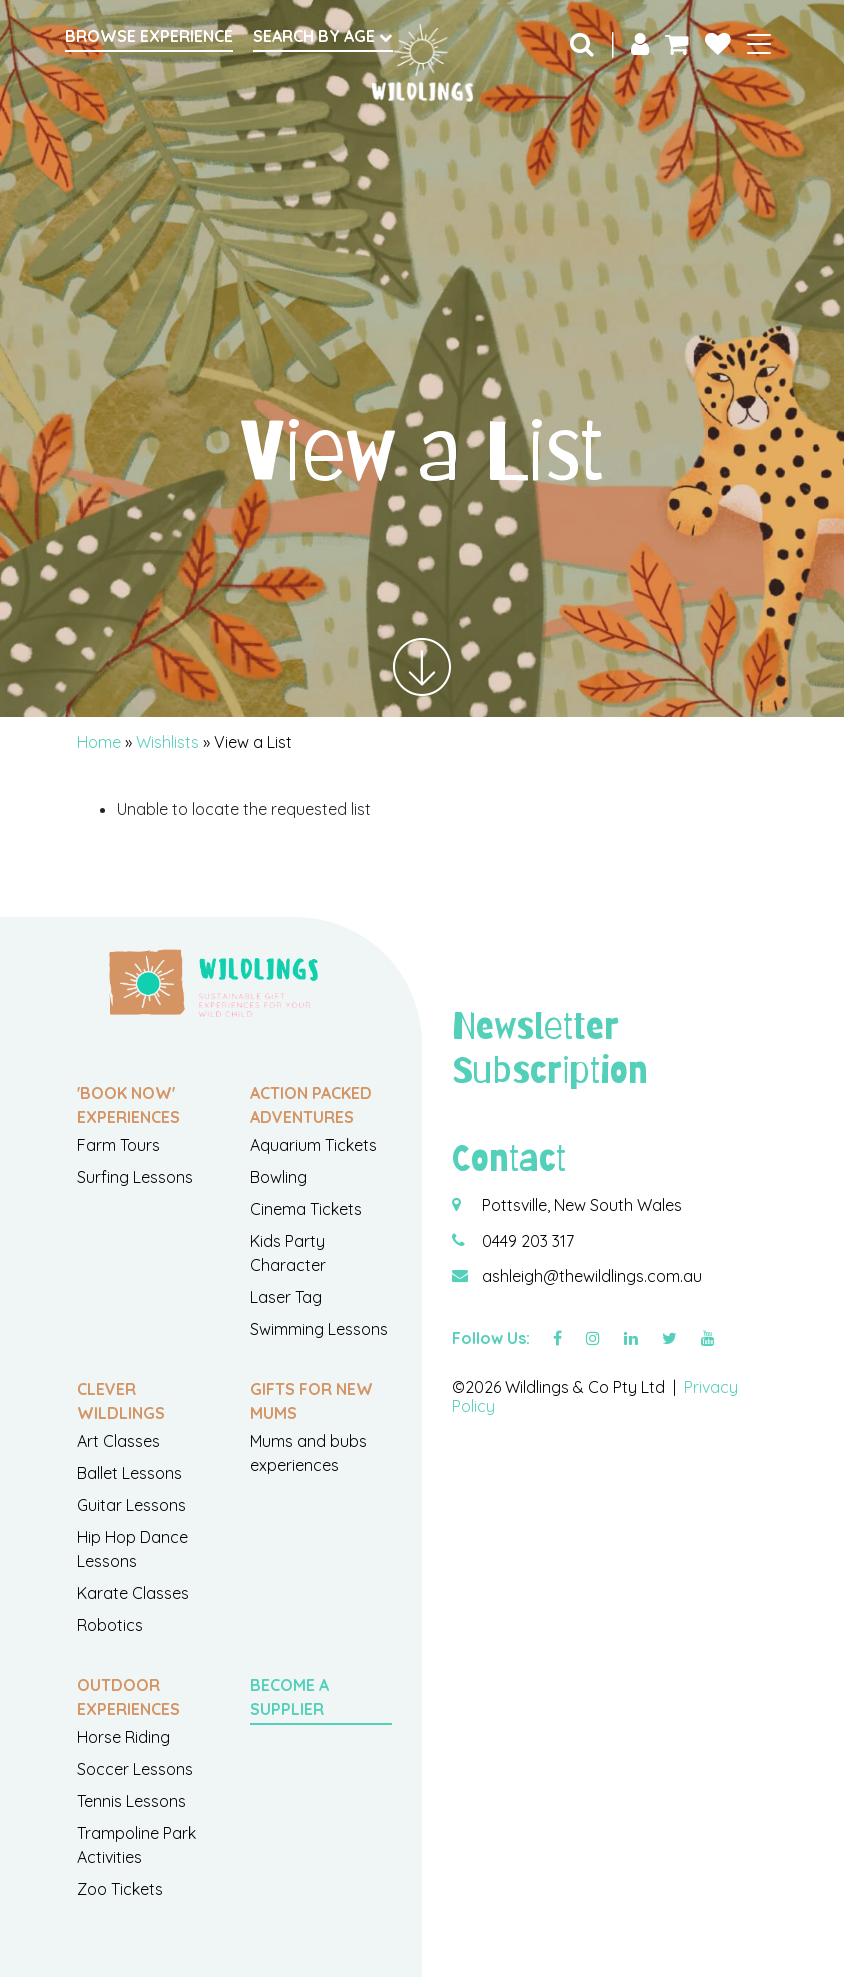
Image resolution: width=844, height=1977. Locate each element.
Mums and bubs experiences (308, 1453)
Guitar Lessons (131, 1505)
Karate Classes (133, 1593)
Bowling (278, 1177)
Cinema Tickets (306, 1209)
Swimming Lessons (319, 1329)
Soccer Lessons (135, 1769)
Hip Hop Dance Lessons (132, 1549)
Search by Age (323, 36)
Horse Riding (123, 1737)
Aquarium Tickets (313, 1145)
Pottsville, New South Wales (582, 1205)
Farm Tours (118, 1145)
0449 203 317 (528, 1241)
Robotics (110, 1625)
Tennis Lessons (131, 1801)
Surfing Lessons (135, 1177)
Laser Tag (286, 1297)
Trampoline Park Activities (136, 1845)
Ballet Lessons (129, 1473)
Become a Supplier (289, 1697)
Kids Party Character (288, 1253)
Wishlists (167, 742)
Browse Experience (149, 36)
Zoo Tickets (120, 1889)
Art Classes (118, 1441)
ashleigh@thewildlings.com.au (592, 1276)
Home (99, 742)
